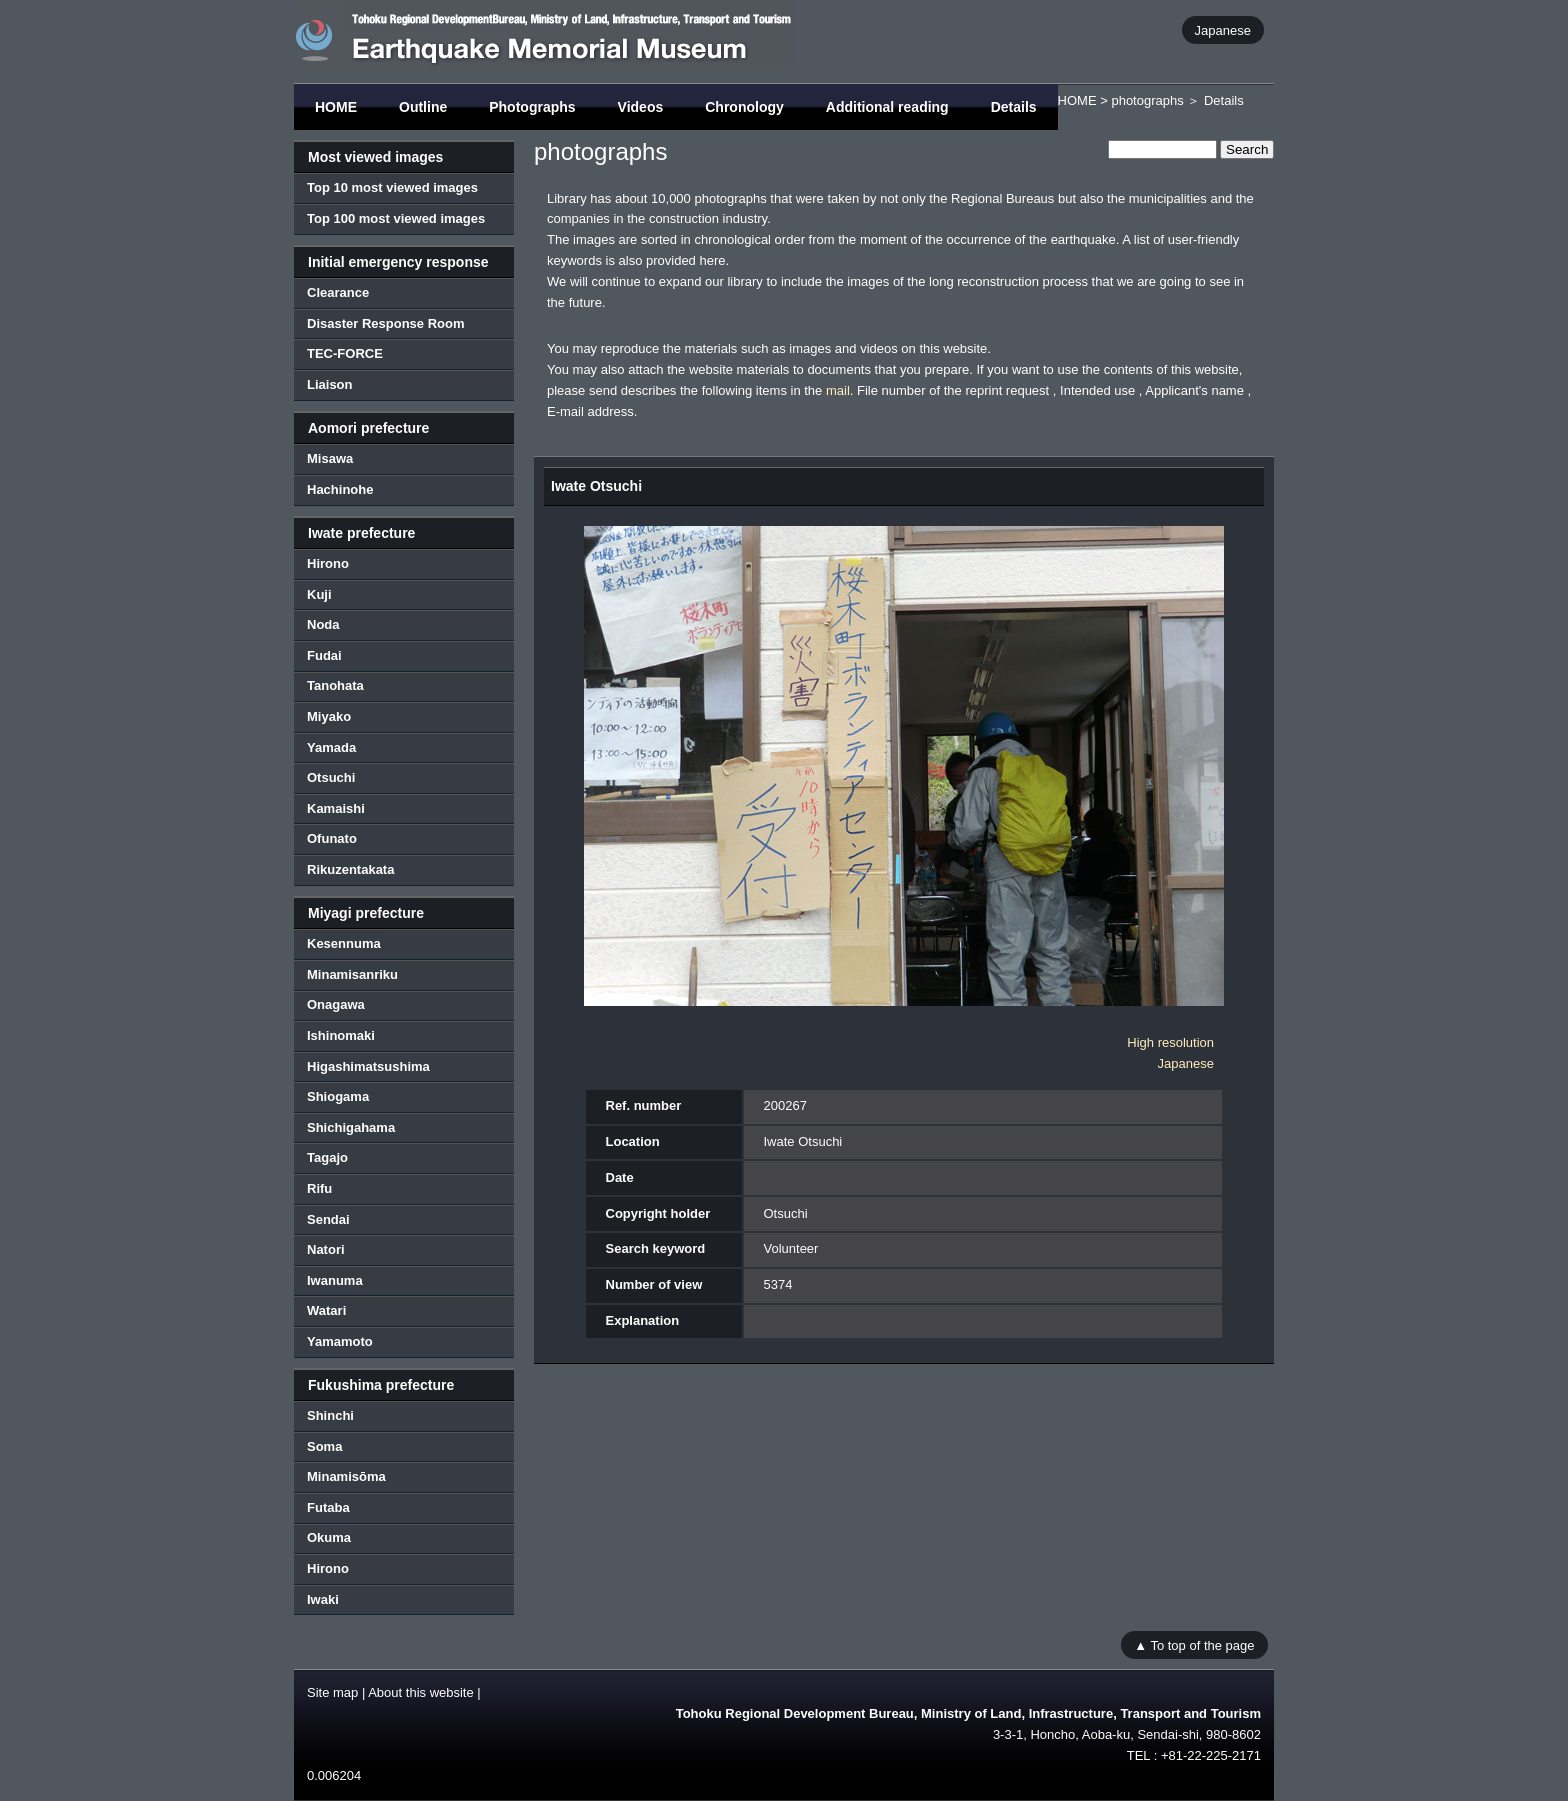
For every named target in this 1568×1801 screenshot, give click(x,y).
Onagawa (336, 1004)
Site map (332, 1692)
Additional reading (887, 107)
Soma (324, 1446)
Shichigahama (351, 1127)
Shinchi (330, 1415)
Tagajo (327, 1157)
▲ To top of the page (1194, 1644)
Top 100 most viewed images (396, 218)
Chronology (744, 107)
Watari (326, 1310)
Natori (326, 1249)
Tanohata (335, 685)
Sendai (328, 1219)
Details (1014, 107)
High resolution (1170, 1042)
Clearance (338, 292)
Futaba (328, 1507)
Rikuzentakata (350, 869)
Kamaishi (336, 808)
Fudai (324, 655)
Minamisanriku (352, 974)
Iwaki (323, 1599)
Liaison (330, 384)
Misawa (330, 458)
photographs (1147, 100)
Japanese (1223, 29)
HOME (336, 107)
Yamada (331, 747)
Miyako (329, 716)
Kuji (319, 594)
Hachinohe (340, 489)
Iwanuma (335, 1280)
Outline (423, 107)
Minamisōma (346, 1476)
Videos (641, 107)
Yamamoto (340, 1341)
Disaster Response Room (386, 323)
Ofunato (332, 838)
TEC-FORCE (345, 353)
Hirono (328, 563)
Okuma (329, 1537)
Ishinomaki (341, 1035)
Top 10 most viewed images (392, 187)
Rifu (319, 1188)
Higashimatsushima (368, 1066)
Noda (323, 624)
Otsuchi (331, 777)
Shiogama (338, 1096)
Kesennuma (344, 943)
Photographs (532, 107)
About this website (421, 1692)
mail (838, 390)
